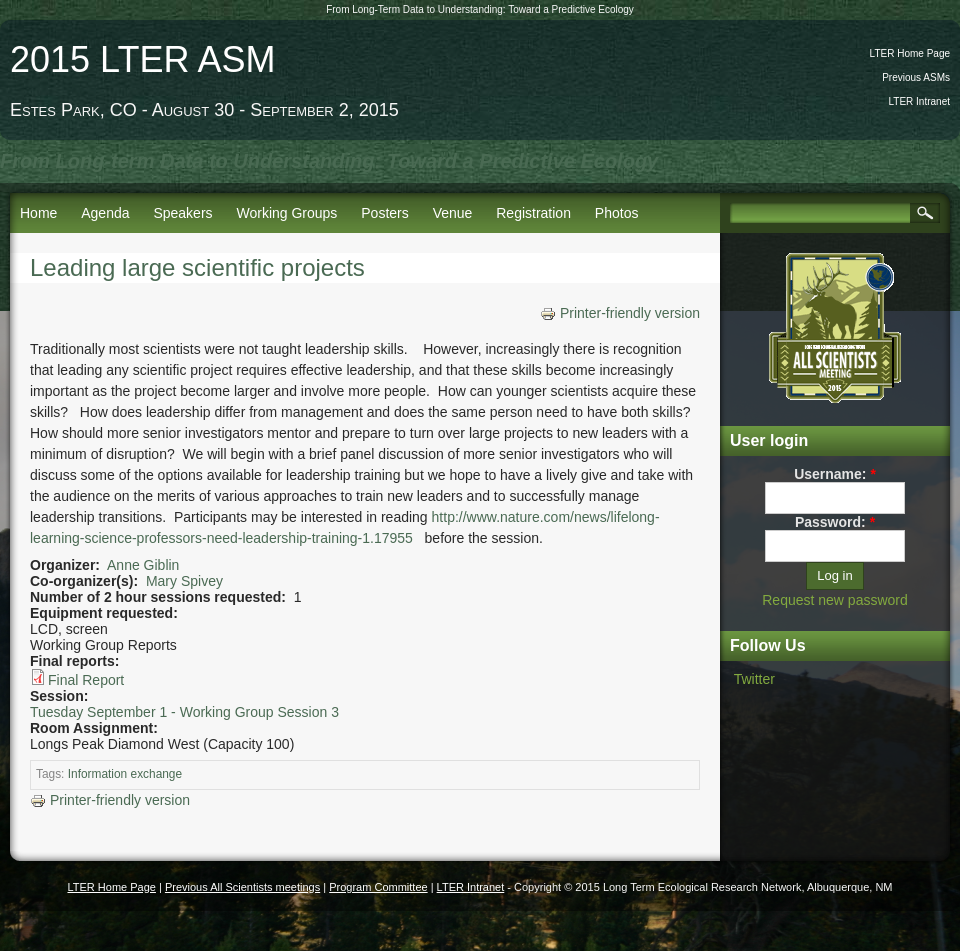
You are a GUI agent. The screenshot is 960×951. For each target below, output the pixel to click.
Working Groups (286, 213)
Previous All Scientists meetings (242, 887)
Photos (617, 213)
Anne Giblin (143, 565)
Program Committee (378, 887)
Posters (384, 213)
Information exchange (125, 774)
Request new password (835, 600)
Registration (533, 213)
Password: (835, 522)
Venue (453, 213)
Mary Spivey (184, 581)
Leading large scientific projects (197, 267)
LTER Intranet (919, 101)
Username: (835, 474)
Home (38, 213)
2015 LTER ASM (142, 59)
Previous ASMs (916, 77)
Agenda (105, 213)
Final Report (86, 680)
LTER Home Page (910, 53)
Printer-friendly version (620, 313)
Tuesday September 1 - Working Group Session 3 (184, 712)
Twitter (754, 679)
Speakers (182, 213)
